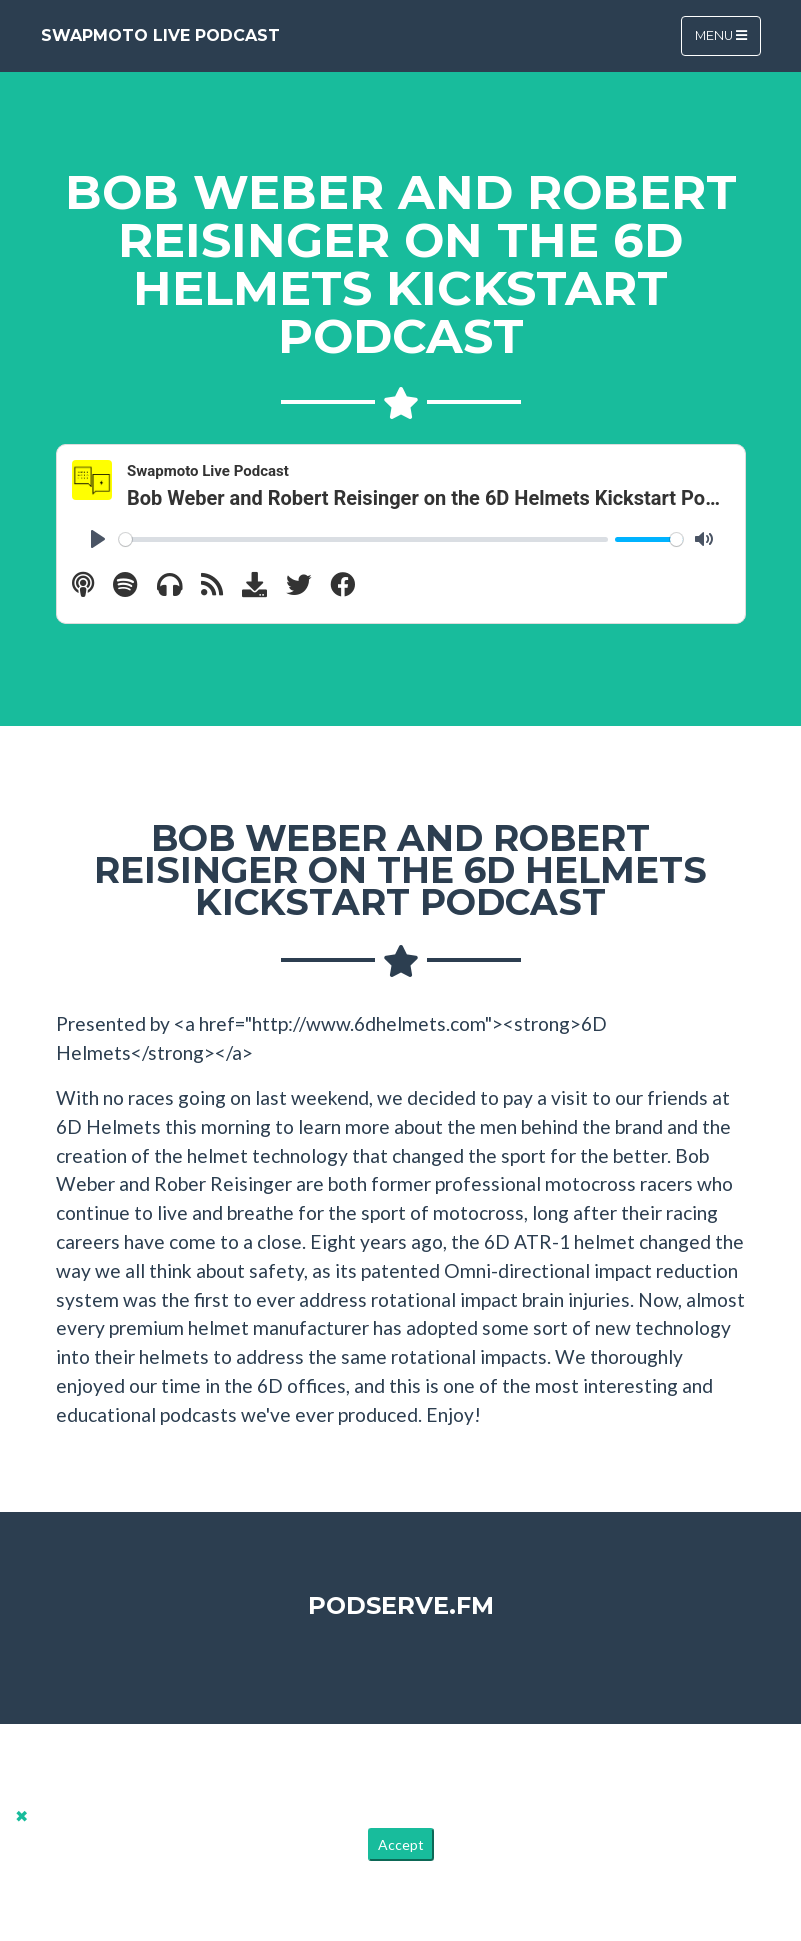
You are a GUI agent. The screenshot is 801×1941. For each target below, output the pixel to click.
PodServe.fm (401, 1605)
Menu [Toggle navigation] (721, 35)
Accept (401, 1844)
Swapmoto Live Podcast (160, 35)
